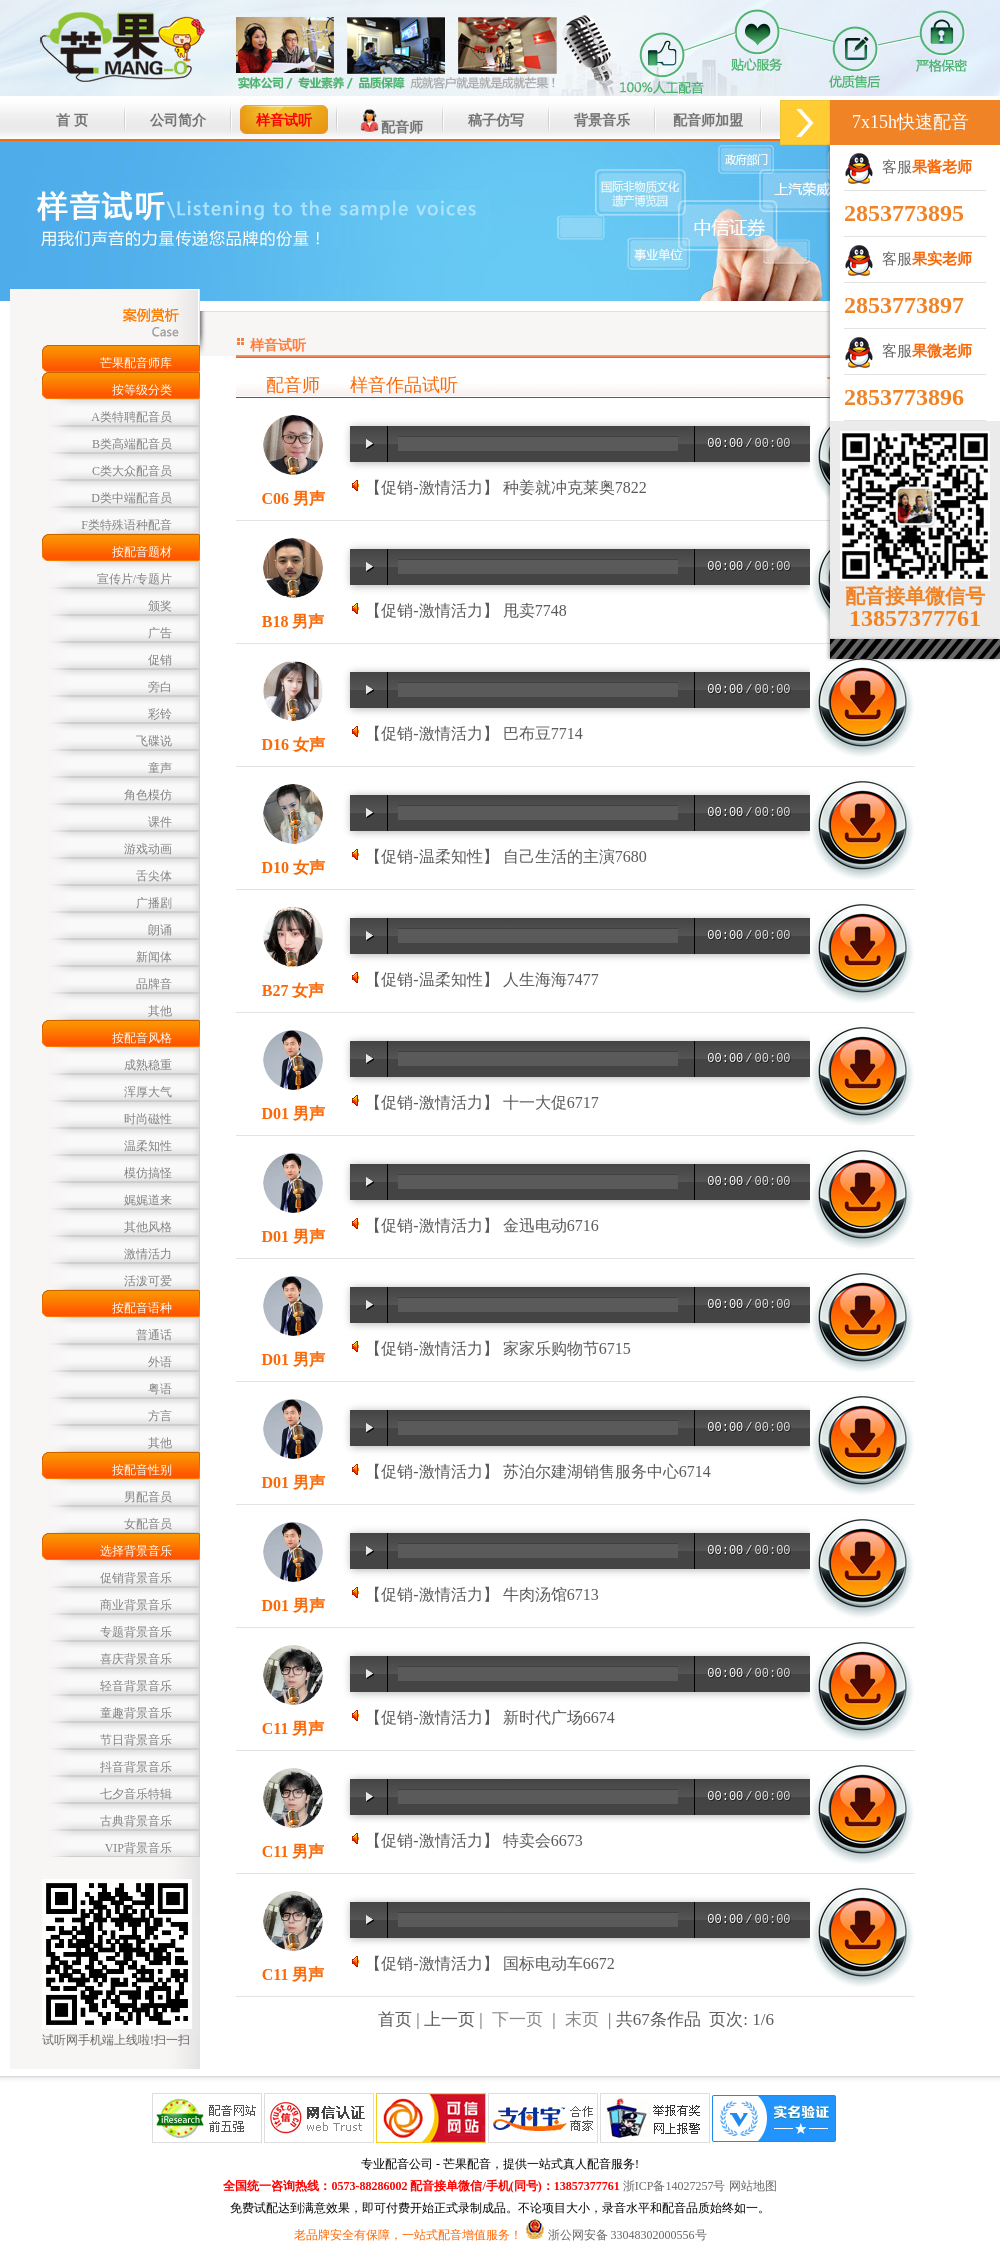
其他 (160, 1011)
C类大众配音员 (132, 471)
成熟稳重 (148, 1065)
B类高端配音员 (132, 444)
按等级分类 (142, 390)
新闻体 (154, 957)
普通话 (154, 1335)
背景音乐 (602, 120)
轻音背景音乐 (136, 1686)
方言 (160, 1416)
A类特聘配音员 (131, 417)
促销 (160, 660)
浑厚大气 (148, 1092)
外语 (160, 1362)
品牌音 (154, 984)
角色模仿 (148, 795)
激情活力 (148, 1254)
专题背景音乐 (136, 1632)
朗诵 (160, 930)
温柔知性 (148, 1146)
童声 (160, 768)
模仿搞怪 (148, 1173)
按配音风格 (142, 1038)
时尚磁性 (148, 1119)
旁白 (160, 687)
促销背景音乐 (136, 1578)
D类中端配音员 (131, 498)
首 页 (72, 120)
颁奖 (160, 606)
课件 (160, 822)
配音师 (390, 121)
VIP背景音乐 (138, 1848)
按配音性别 (142, 1470)
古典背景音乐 (136, 1821)
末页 (582, 2019)
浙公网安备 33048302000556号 (627, 2235)
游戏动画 (148, 849)
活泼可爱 (148, 1281)
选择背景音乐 (136, 1551)
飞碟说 (154, 741)
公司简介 (178, 120)
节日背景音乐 (136, 1740)
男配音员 (148, 1497)
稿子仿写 (496, 120)
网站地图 (753, 2186)
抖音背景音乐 (136, 1767)
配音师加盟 (708, 120)
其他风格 (148, 1227)
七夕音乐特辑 (136, 1794)
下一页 (517, 2019)
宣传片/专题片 (134, 579)
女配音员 (148, 1524)
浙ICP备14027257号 (674, 2186)
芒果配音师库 (136, 363)
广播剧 (154, 903)
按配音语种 (142, 1308)
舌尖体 (154, 876)
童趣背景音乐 (136, 1713)
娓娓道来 (148, 1200)
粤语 (160, 1389)
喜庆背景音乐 (136, 1659)
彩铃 (160, 714)
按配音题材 (142, 552)
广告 (160, 633)
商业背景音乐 (136, 1605)
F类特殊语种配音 (126, 525)
